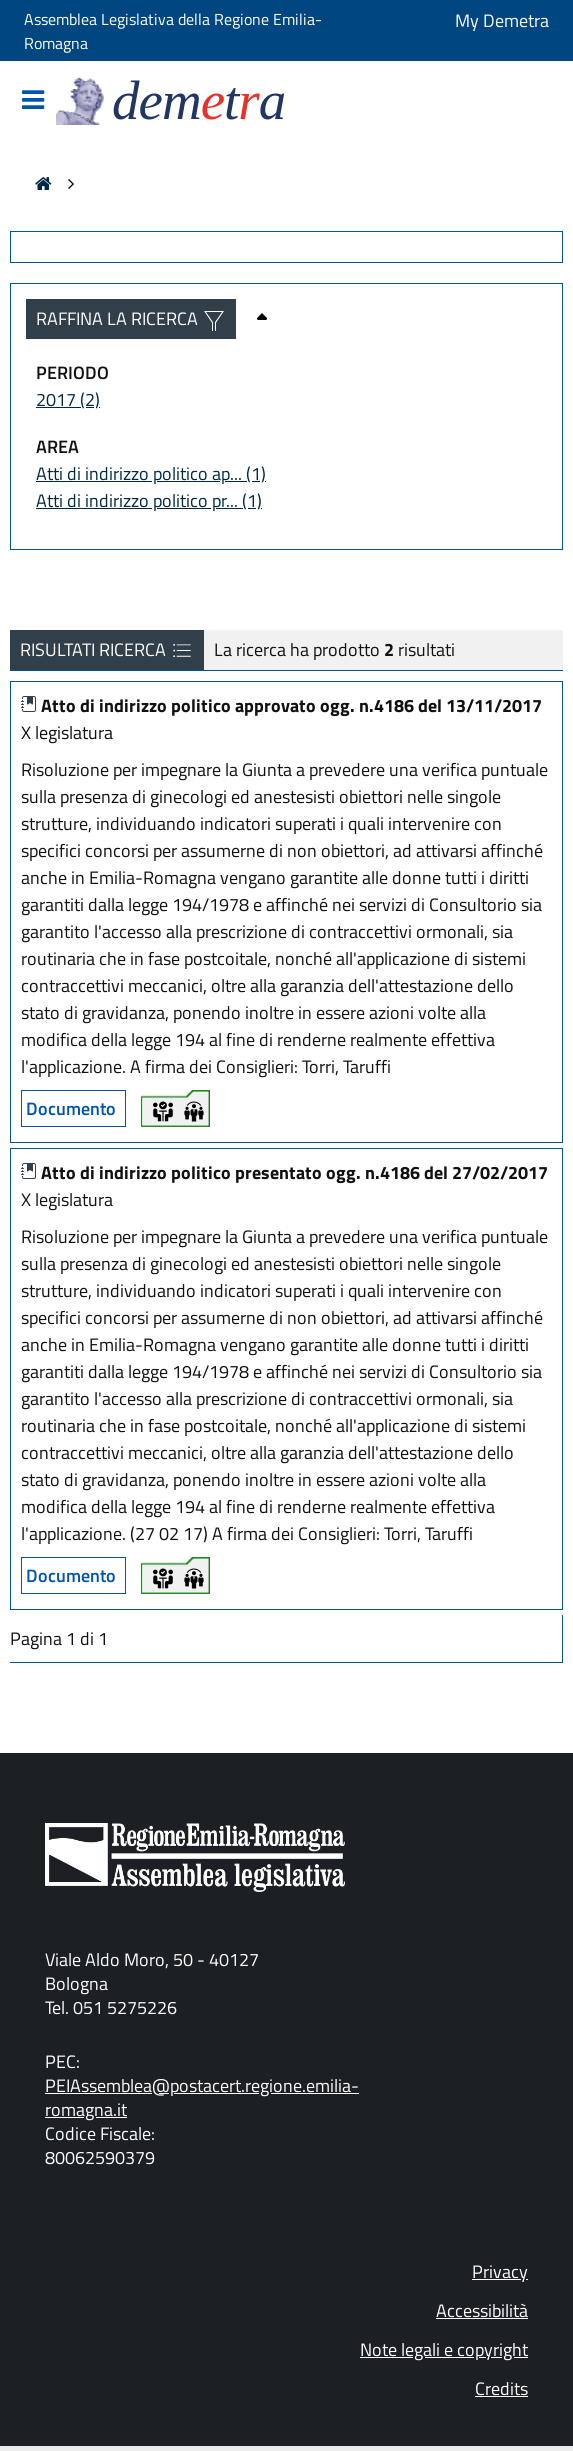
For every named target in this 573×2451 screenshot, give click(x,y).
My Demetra (502, 20)
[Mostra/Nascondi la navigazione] (33, 101)
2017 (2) (68, 399)
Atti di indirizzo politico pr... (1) (149, 500)
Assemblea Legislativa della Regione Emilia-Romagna (173, 31)
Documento (71, 1108)
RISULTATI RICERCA (107, 650)
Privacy (500, 2271)
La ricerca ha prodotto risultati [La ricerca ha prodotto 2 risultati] (334, 649)
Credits (501, 2388)
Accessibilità (482, 2310)
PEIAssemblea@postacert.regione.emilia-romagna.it (202, 2097)
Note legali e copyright (444, 2349)
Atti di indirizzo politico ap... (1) (151, 473)
